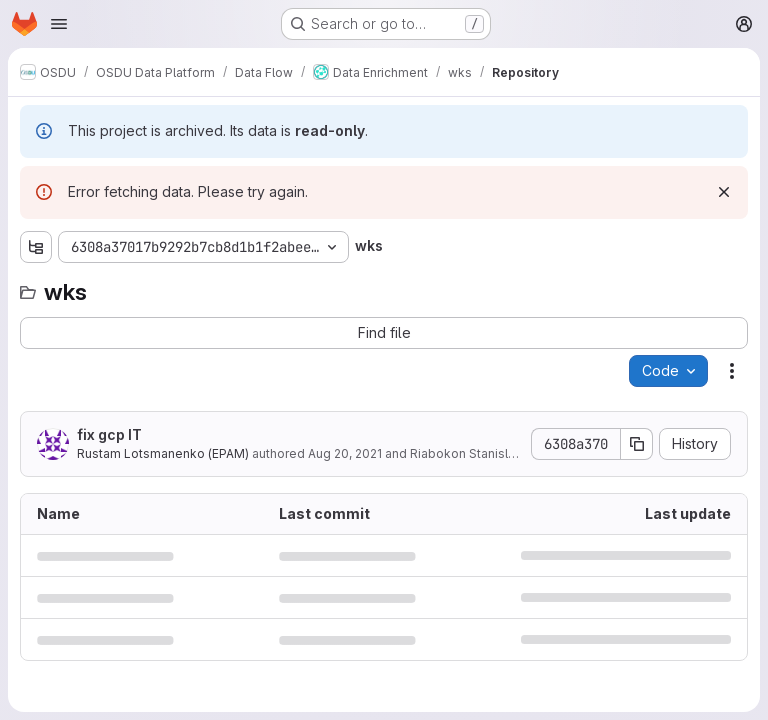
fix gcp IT (109, 434)
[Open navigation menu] (59, 24)
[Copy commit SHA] (637, 444)
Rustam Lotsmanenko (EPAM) (163, 453)
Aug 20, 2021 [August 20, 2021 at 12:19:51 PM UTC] (345, 453)
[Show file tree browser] (36, 247)
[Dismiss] (724, 192)
